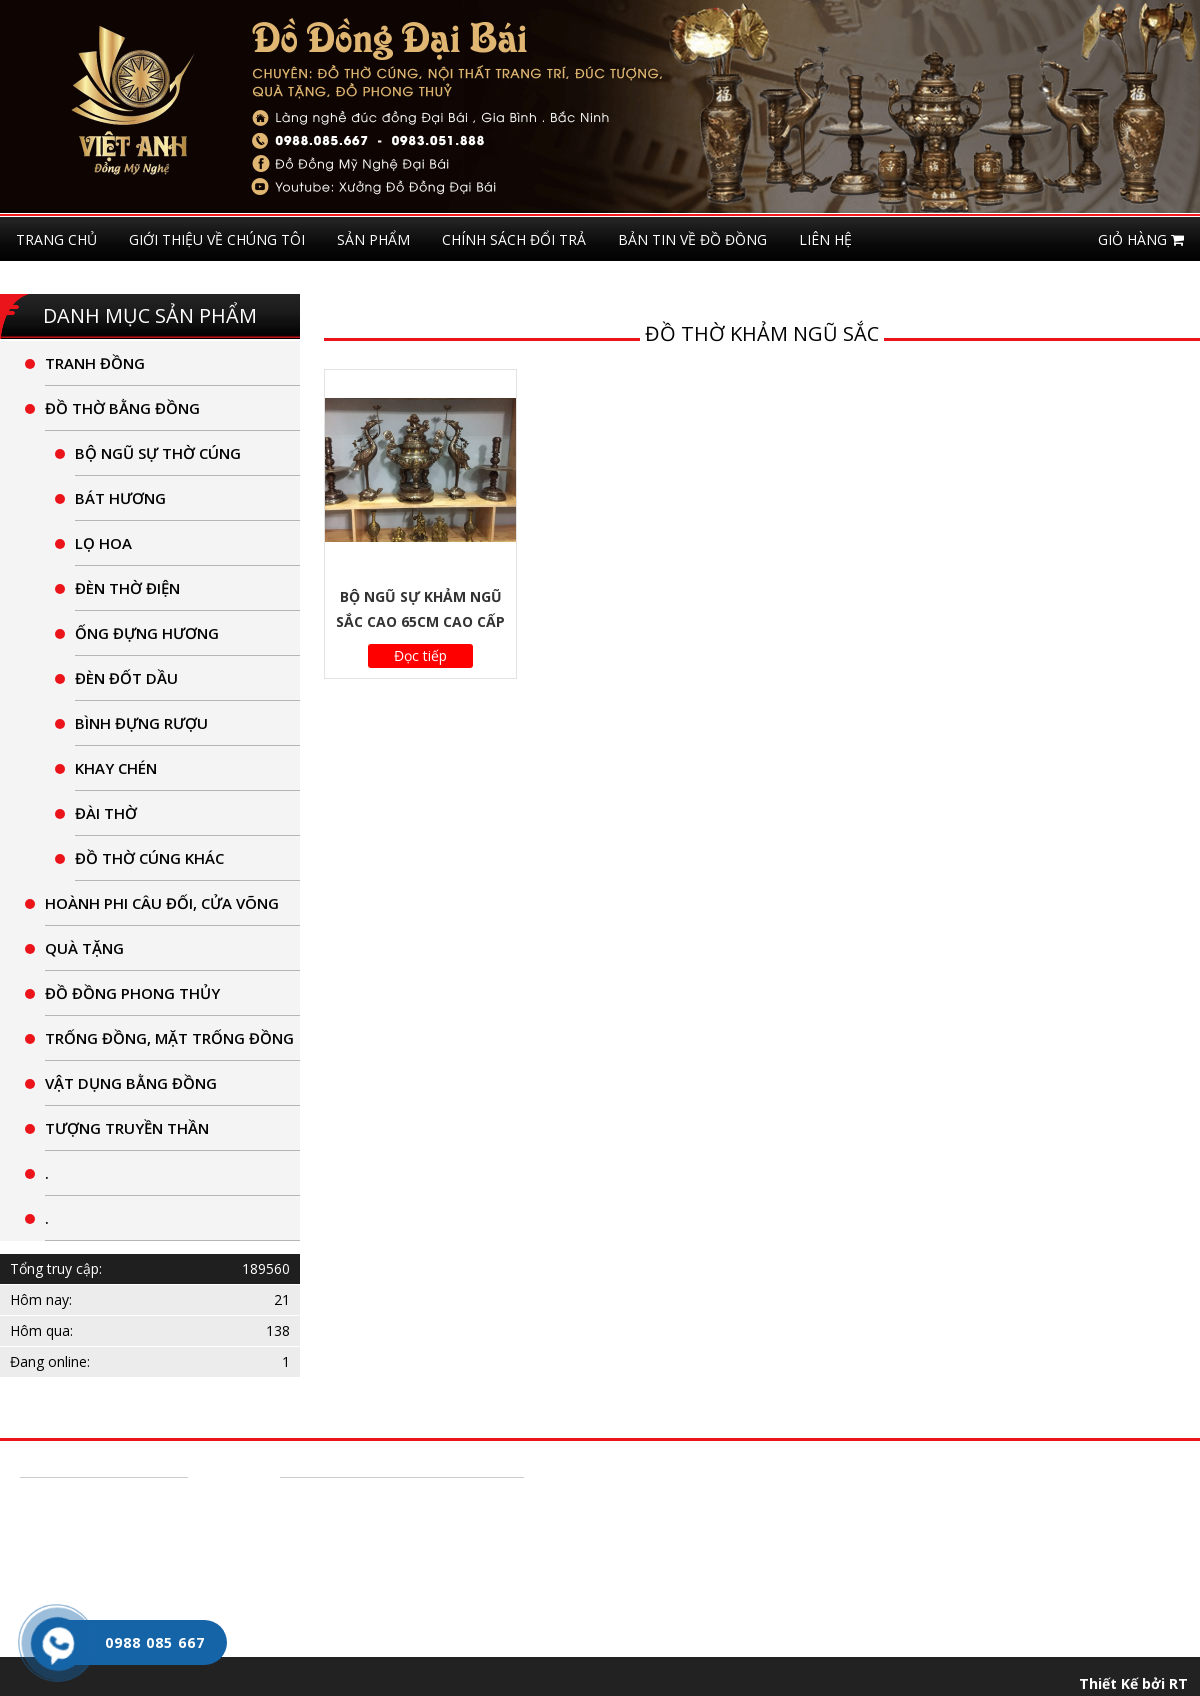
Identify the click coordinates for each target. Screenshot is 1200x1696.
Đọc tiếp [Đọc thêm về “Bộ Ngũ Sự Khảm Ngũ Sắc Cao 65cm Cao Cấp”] (420, 655)
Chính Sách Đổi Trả (89, 1530)
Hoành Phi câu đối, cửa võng (162, 903)
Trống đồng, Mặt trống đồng (169, 1038)
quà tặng (84, 948)
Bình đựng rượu (141, 723)
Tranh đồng (95, 363)
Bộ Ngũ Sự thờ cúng (158, 453)
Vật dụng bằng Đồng (131, 1083)
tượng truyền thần (127, 1128)
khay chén (116, 768)
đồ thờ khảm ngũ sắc (762, 333)
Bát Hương (120, 498)
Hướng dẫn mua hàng (98, 1500)
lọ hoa (103, 543)
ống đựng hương (147, 633)
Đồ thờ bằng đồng (122, 408)
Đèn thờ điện (127, 588)
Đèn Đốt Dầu (126, 678)
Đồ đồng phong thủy (132, 993)
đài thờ (106, 813)
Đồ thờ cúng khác (149, 858)
